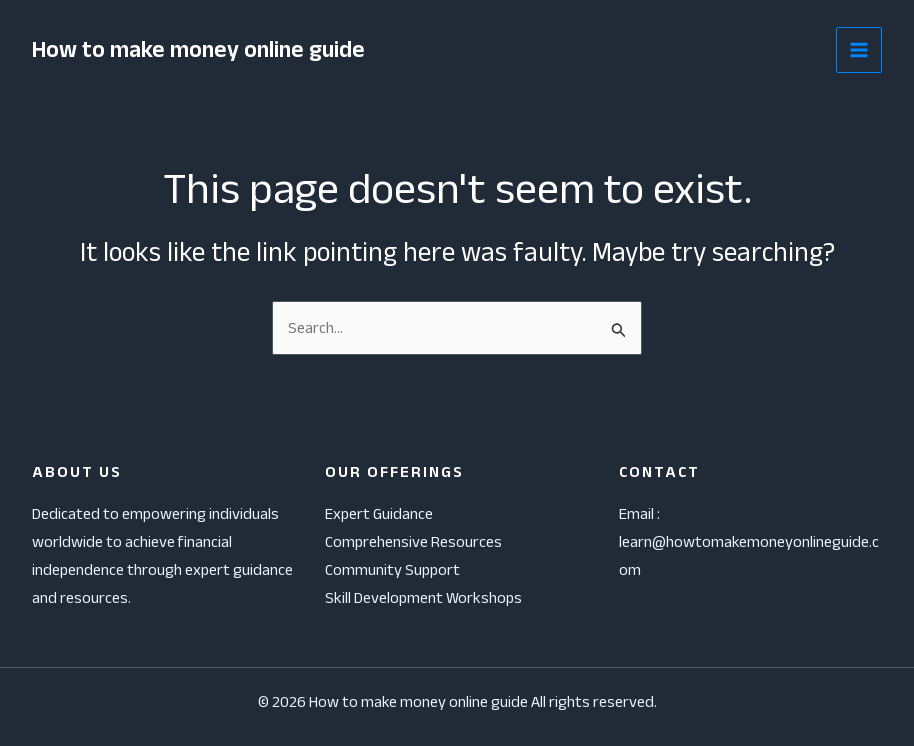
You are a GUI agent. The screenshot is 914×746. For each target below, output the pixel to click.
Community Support (392, 569)
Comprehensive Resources (413, 541)
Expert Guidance (379, 513)
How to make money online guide (202, 49)
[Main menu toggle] (859, 50)
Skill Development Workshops (423, 597)
